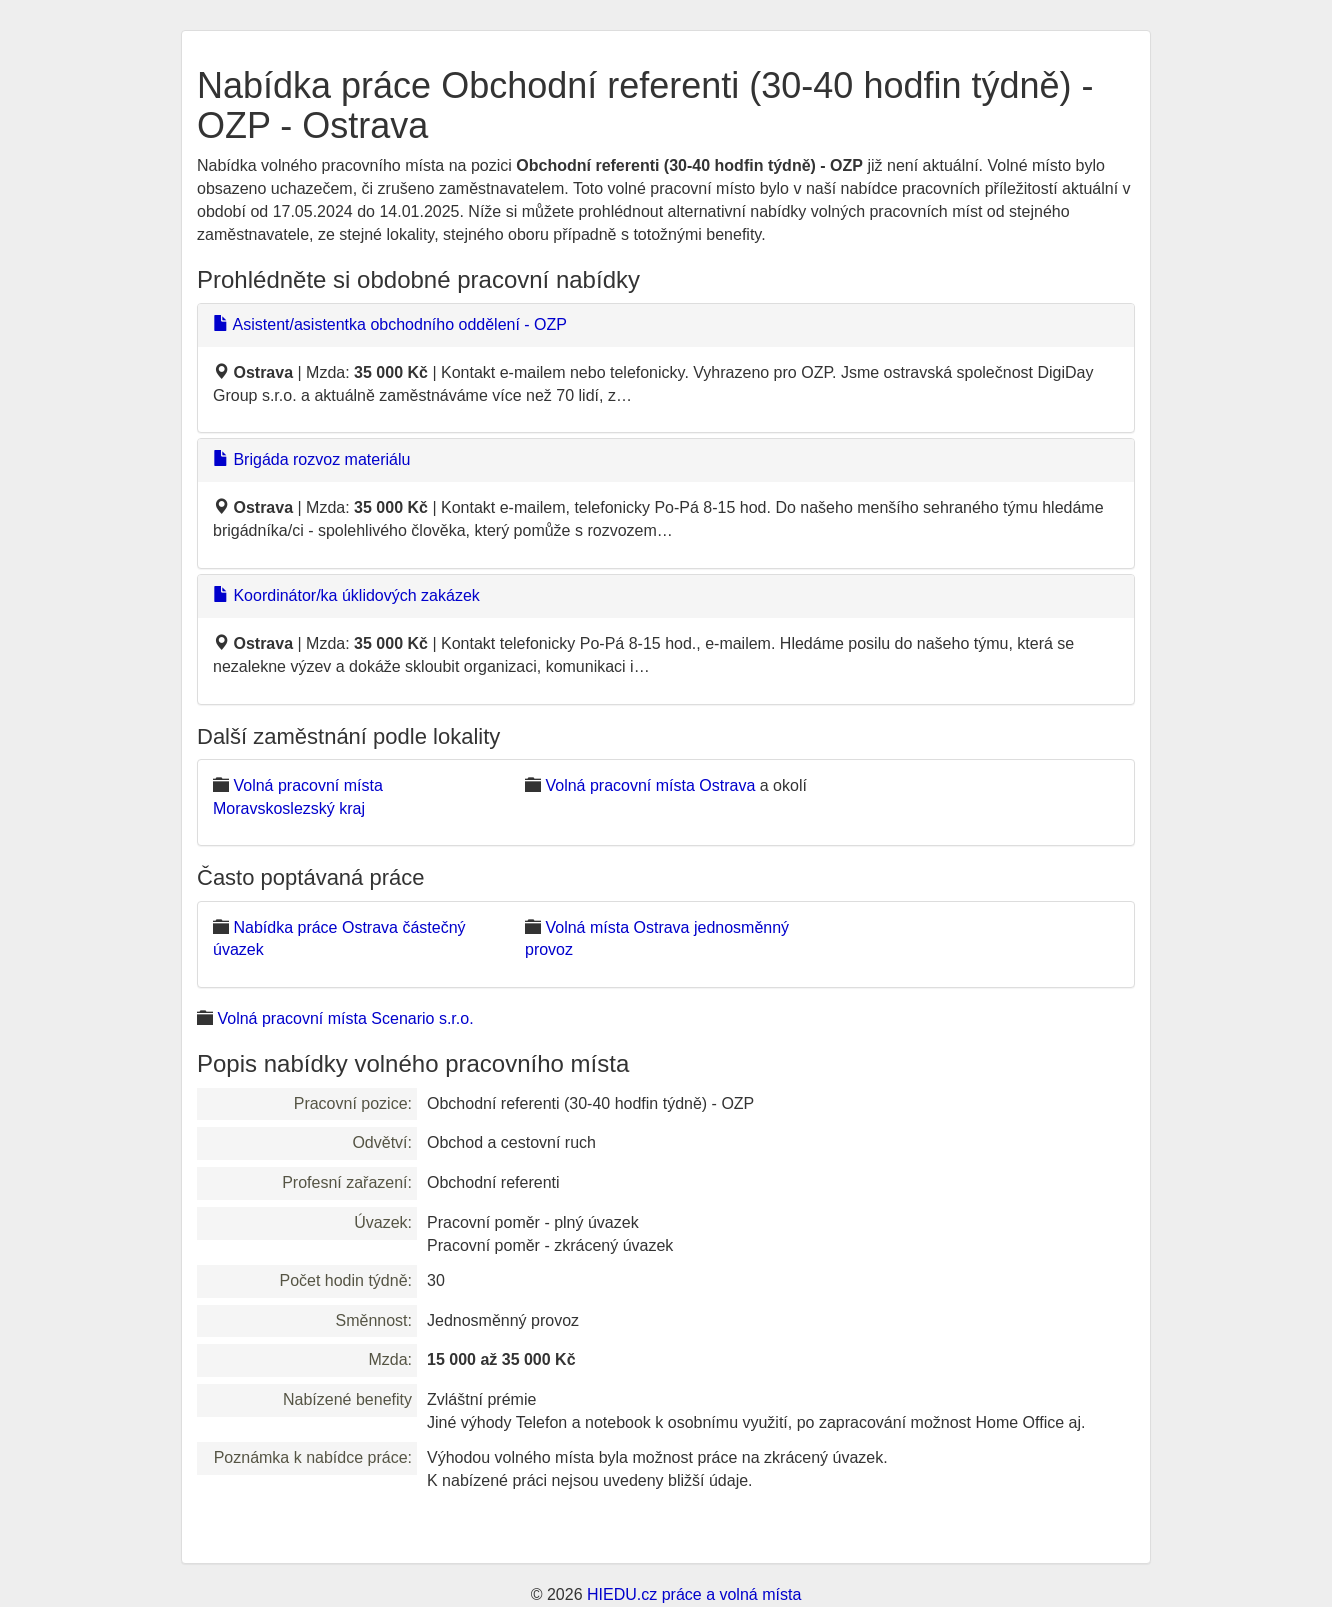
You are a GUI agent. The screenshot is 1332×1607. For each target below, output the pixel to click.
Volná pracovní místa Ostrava (650, 785)
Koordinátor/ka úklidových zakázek (346, 595)
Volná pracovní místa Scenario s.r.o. (345, 1018)
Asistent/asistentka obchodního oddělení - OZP (390, 324)
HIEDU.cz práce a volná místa (694, 1594)
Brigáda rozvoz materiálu (311, 459)
